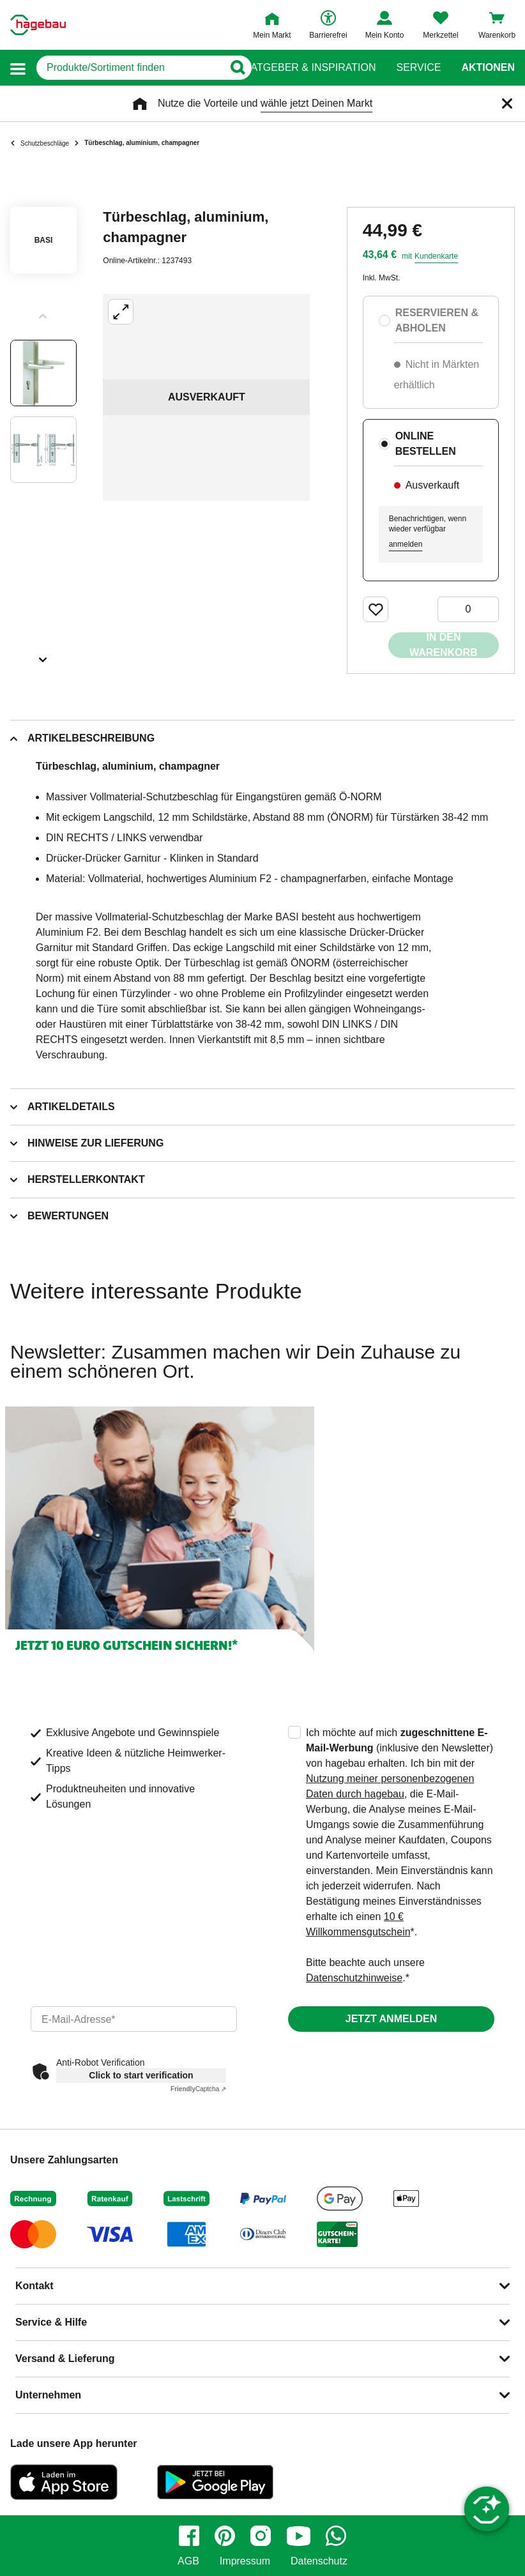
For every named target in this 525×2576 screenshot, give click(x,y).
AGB (188, 2561)
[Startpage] (38, 25)
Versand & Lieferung (65, 2358)
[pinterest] (225, 2536)
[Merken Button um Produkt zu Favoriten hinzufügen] (375, 609)
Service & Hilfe (51, 2322)
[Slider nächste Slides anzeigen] (43, 655)
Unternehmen (48, 2394)
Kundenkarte (436, 256)
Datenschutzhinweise (354, 1977)
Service (418, 68)
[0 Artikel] (468, 609)
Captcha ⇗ (198, 2088)
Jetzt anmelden (391, 2018)
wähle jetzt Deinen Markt (316, 103)
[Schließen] (507, 103)
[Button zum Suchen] (237, 68)
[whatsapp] (336, 2536)
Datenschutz (319, 2561)
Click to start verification (141, 2075)
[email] (133, 2019)
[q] (129, 68)
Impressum (245, 2561)
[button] (18, 68)
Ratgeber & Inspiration (309, 68)
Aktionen (488, 68)
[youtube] (298, 2536)
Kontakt (34, 2285)
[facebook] (189, 2536)
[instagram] (260, 2536)
